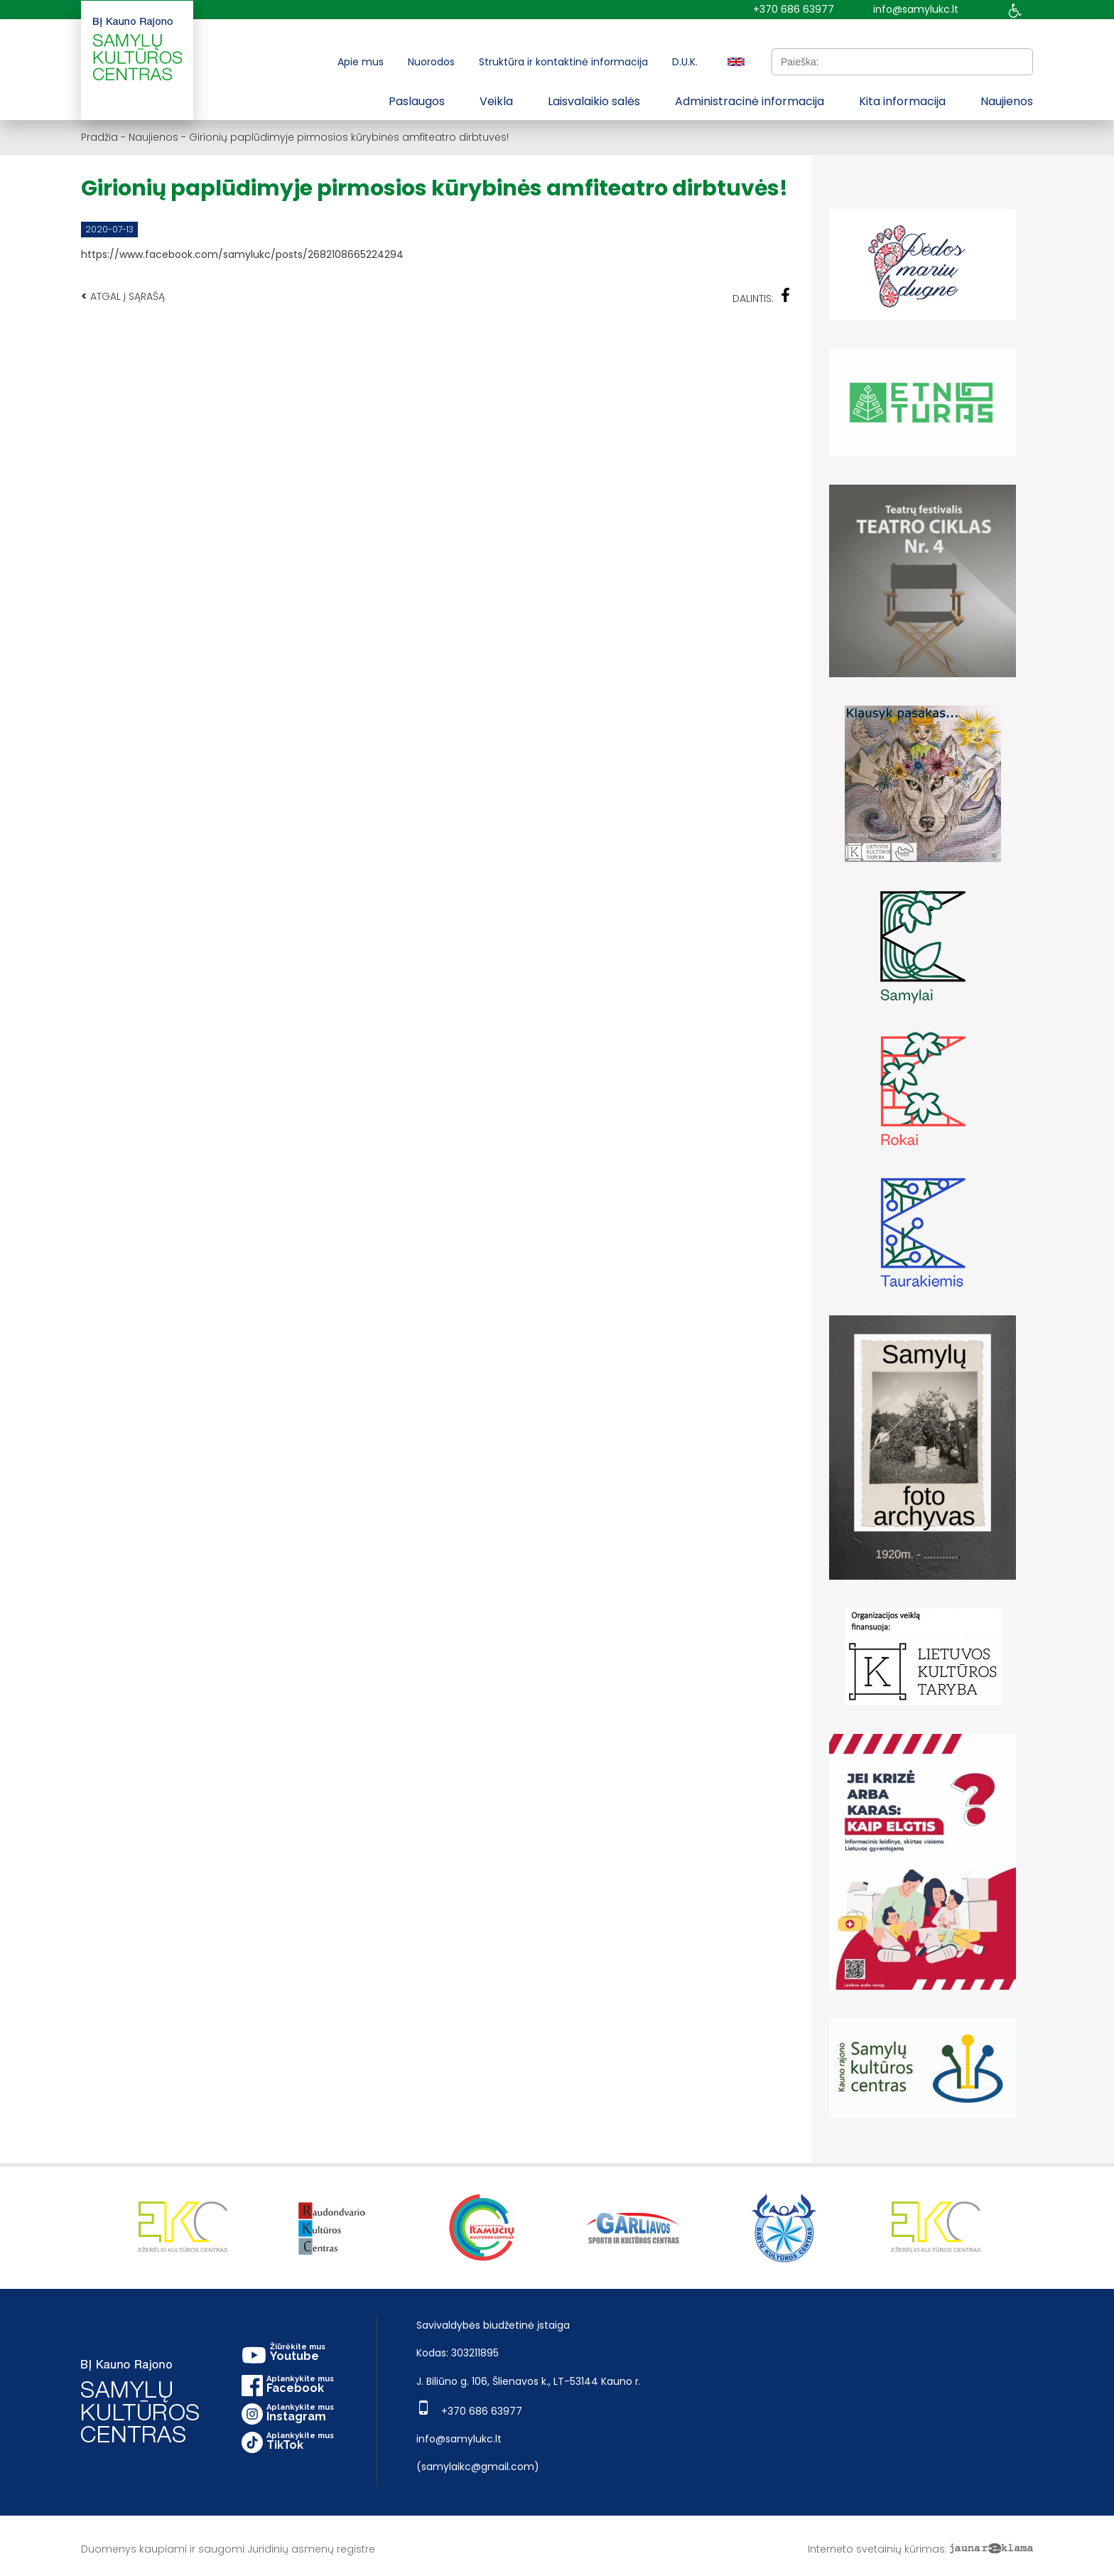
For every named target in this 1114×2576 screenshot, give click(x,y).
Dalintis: (761, 297)
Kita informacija (902, 101)
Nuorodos (431, 62)
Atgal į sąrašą (123, 296)
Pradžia (99, 137)
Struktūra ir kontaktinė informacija (563, 62)
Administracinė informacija (749, 101)
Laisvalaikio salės (594, 101)
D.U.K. (685, 62)
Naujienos (1006, 101)
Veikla (496, 101)
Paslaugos (417, 101)
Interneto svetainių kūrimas (876, 2549)
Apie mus (360, 62)
